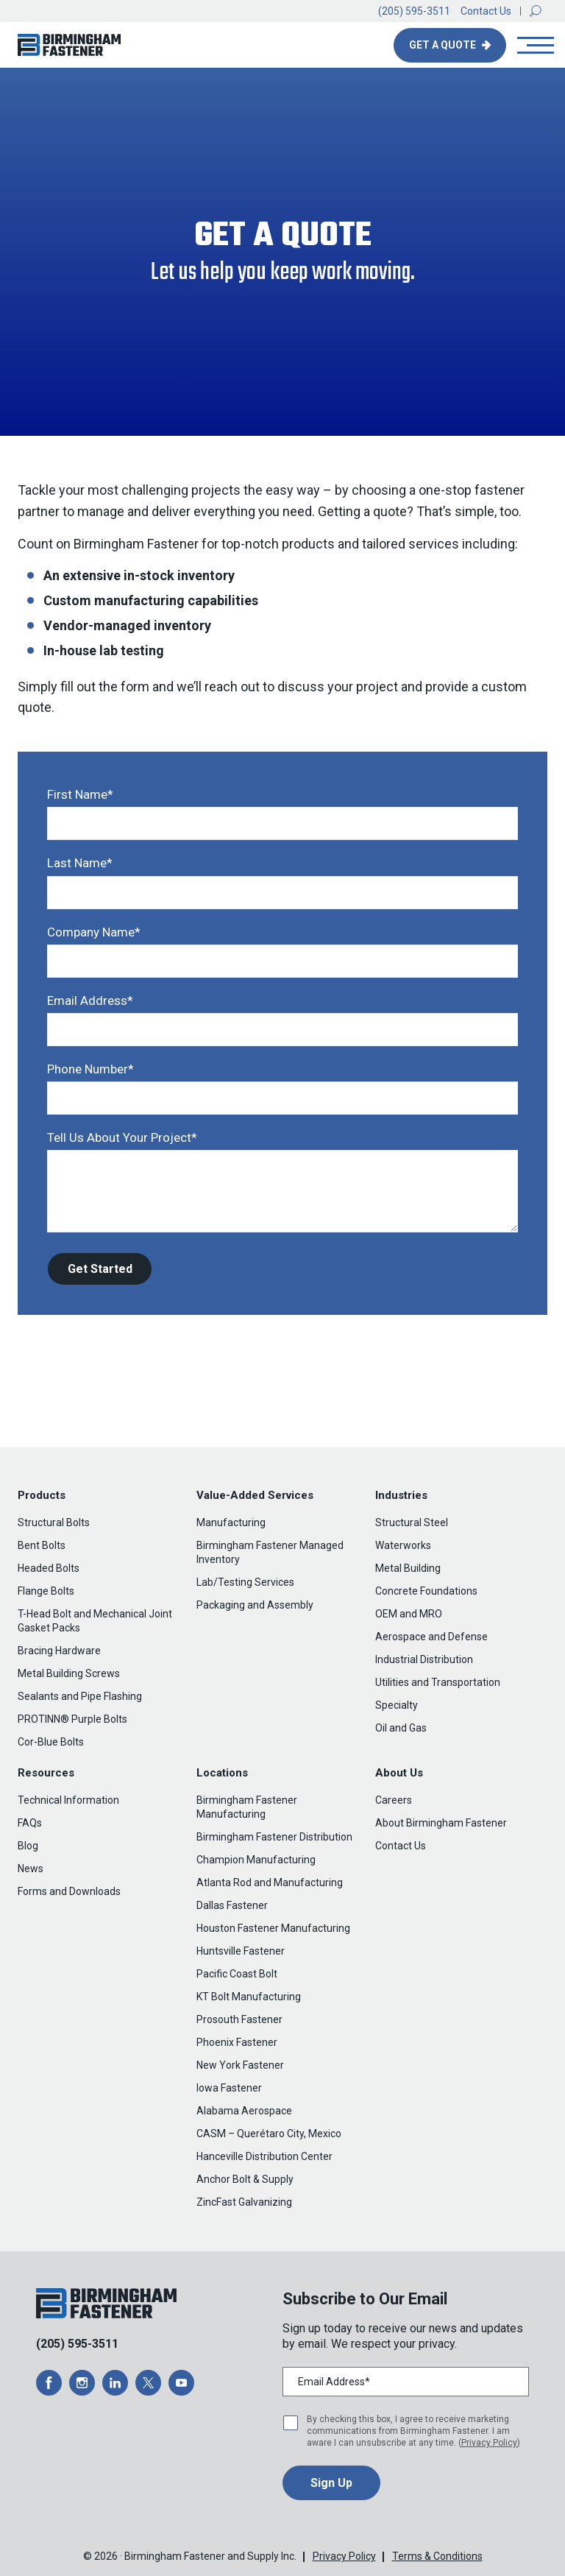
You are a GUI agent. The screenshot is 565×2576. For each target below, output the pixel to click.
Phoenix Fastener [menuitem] (236, 2042)
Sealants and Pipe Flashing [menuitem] (80, 1696)
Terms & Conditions (437, 2556)
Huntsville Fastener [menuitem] (240, 1951)
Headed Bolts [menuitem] (48, 1568)
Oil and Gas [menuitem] (401, 1728)
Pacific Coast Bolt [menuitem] (236, 1974)
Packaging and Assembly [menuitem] (254, 1605)
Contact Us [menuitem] (400, 1846)
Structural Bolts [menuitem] (54, 1522)
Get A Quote (443, 45)
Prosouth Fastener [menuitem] (239, 2019)
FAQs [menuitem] (30, 1823)
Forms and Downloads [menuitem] (69, 1891)
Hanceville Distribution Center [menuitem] (264, 2156)
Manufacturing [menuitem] (231, 1522)
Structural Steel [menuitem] (411, 1522)
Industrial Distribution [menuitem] (424, 1659)
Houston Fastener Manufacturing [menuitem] (273, 1928)
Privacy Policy (489, 2443)
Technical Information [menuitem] (68, 1800)
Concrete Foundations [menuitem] (426, 1591)
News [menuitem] (30, 1868)
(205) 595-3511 (414, 11)
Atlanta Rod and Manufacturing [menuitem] (269, 1882)
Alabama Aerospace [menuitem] (244, 2111)
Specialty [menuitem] (396, 1705)
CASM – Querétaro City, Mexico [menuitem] (268, 2133)
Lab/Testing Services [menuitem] (245, 1582)
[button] (535, 11)
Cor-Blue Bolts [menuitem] (51, 1742)
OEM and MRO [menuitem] (408, 1614)
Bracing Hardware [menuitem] (59, 1650)
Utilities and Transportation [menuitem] (437, 1682)
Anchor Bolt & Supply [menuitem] (245, 2179)
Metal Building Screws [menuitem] (69, 1673)
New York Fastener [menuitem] (240, 2065)
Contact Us (486, 11)
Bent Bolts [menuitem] (41, 1545)
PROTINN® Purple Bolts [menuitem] (72, 1719)
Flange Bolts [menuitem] (46, 1591)
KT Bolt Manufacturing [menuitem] (248, 1996)
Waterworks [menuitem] (403, 1545)
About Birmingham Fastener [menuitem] (441, 1823)
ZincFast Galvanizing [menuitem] (244, 2202)
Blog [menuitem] (28, 1846)
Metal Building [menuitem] (408, 1568)
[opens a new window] (49, 2383)
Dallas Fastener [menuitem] (232, 1905)
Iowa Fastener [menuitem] (229, 2088)
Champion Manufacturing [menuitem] (256, 1860)
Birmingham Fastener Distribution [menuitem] (274, 1837)
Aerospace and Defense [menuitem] (431, 1636)
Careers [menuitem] (393, 1800)
